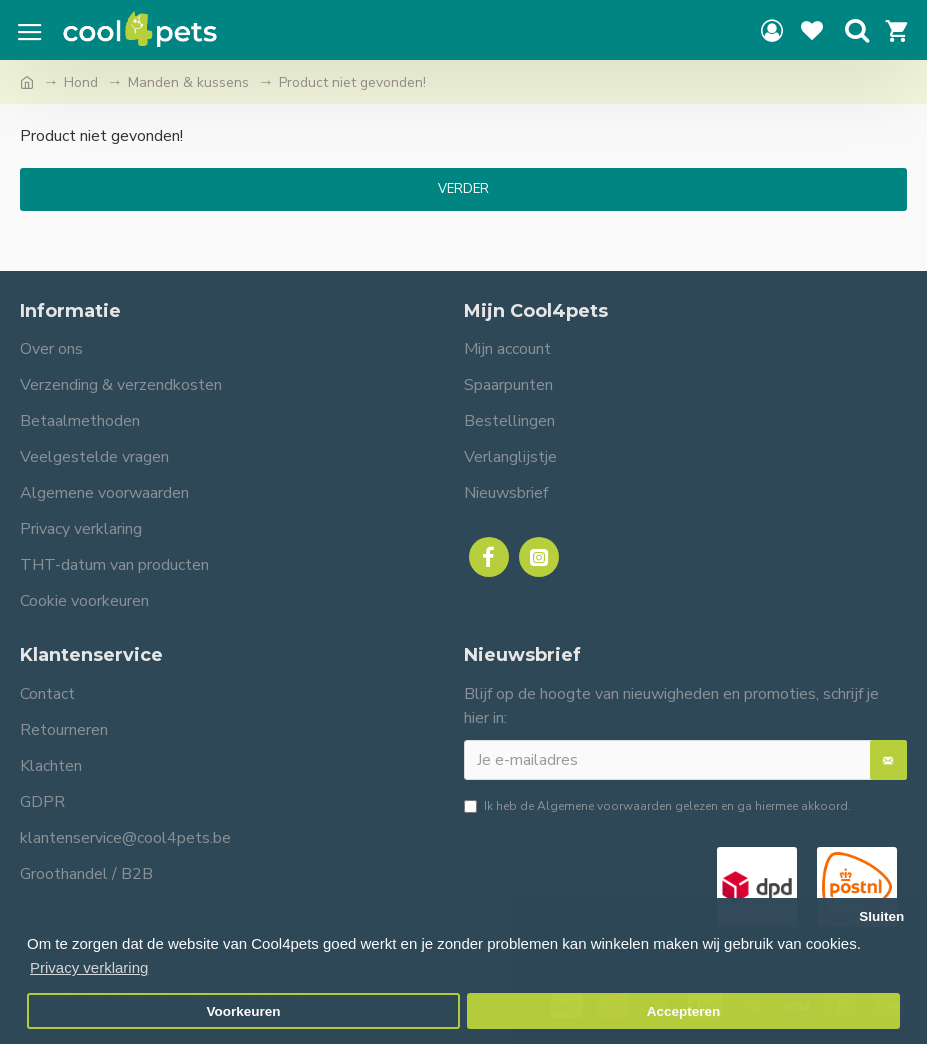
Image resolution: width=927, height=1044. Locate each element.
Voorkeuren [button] (244, 1011)
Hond (81, 82)
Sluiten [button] (881, 916)
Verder (463, 189)
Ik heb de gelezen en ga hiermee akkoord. (657, 806)
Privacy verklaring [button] (89, 967)
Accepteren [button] (684, 1011)
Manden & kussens (188, 82)
